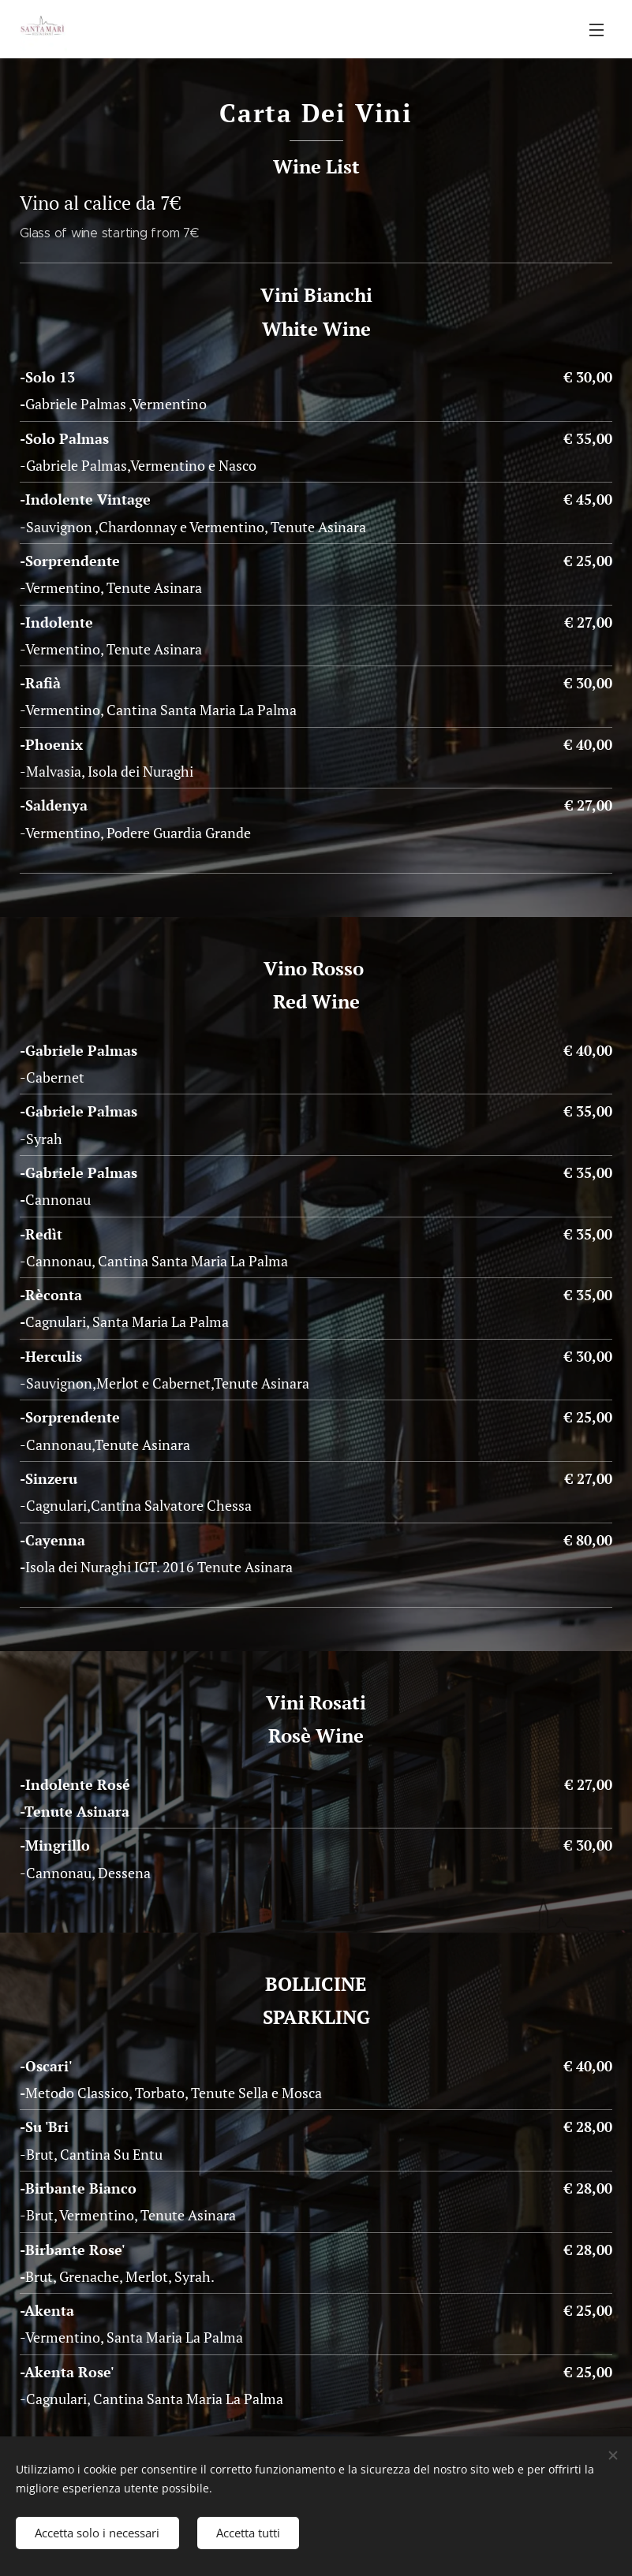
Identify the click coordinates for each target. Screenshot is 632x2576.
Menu (596, 30)
